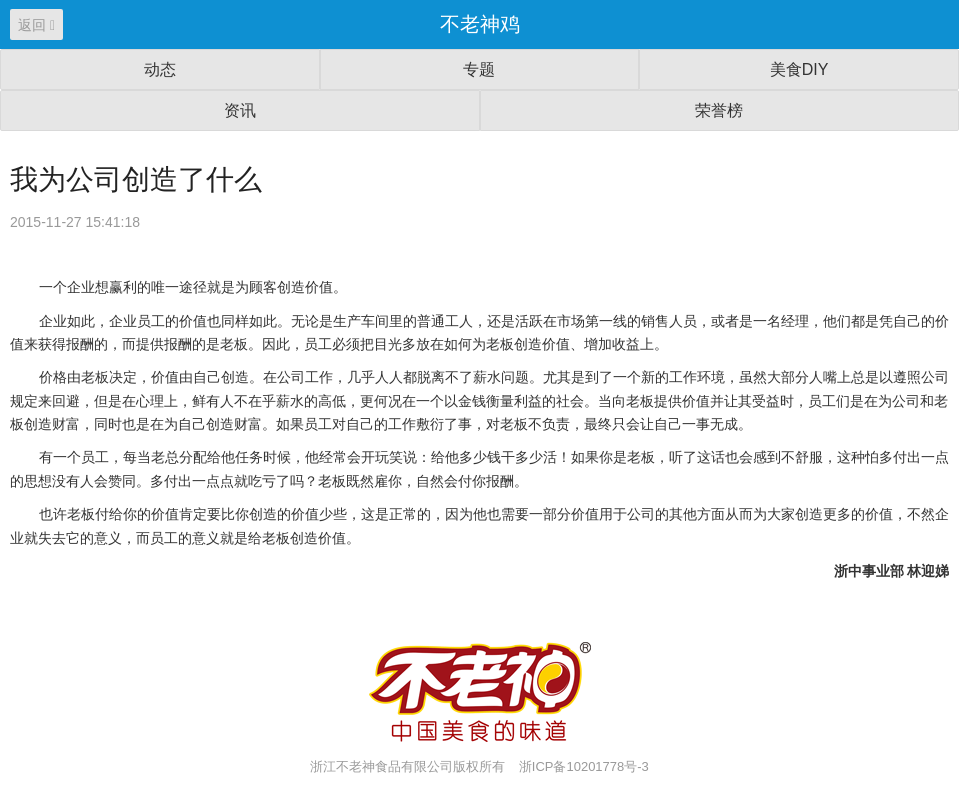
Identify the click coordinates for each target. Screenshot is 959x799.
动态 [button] (160, 69)
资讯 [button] (240, 110)
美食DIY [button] (799, 69)
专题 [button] (479, 69)
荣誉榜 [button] (719, 110)
